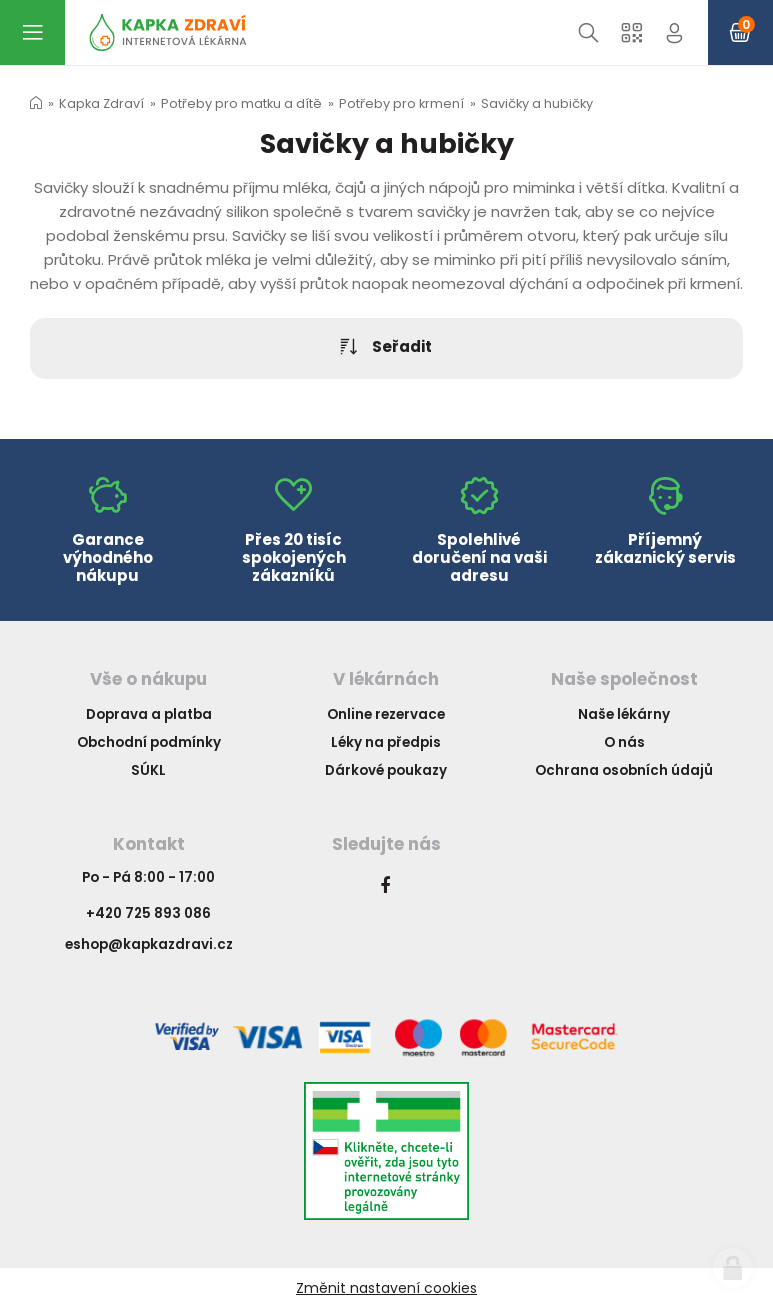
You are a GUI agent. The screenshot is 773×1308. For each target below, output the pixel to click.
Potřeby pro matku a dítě (241, 103)
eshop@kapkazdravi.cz (149, 944)
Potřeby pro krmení (401, 103)
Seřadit (387, 347)
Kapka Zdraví (101, 103)
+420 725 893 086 (148, 913)
